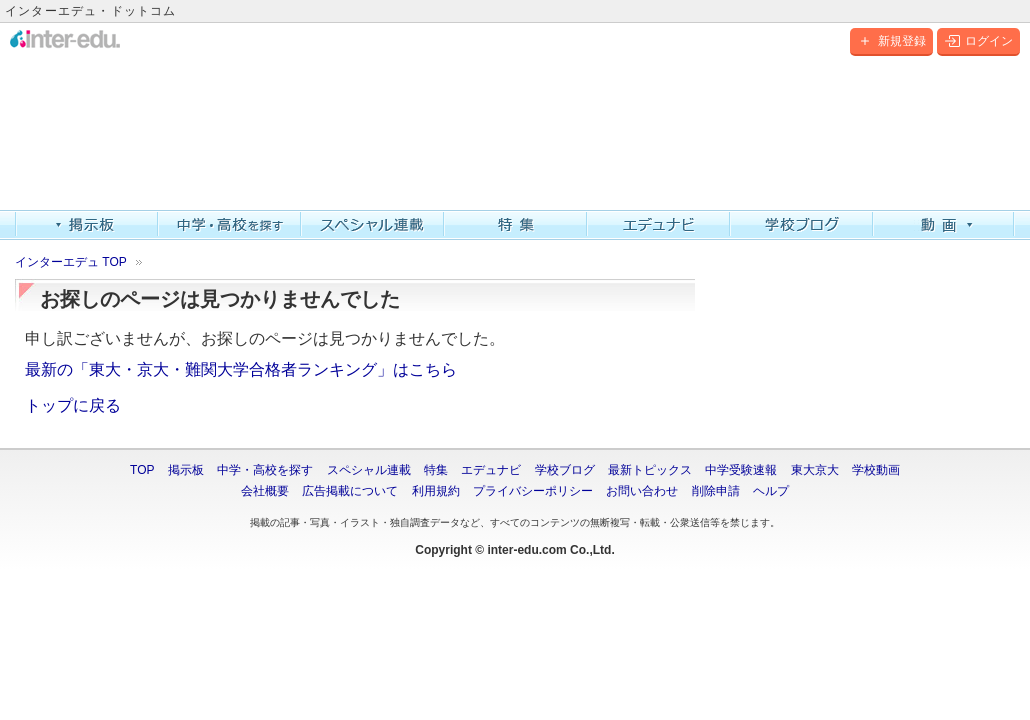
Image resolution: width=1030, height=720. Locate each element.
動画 (944, 225)
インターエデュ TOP (71, 262)
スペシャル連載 (372, 225)
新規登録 (891, 41)
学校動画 (876, 470)
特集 (515, 225)
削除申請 (716, 491)
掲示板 (86, 225)
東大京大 (815, 470)
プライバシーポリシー (533, 491)
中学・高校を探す (229, 225)
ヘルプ (771, 491)
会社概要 (265, 491)
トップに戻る (73, 405)
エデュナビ (658, 225)
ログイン (978, 41)
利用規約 (436, 491)
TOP (142, 470)
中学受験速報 (741, 470)
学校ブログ (801, 225)
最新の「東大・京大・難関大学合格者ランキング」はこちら (241, 369)
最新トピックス (650, 470)
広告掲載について (350, 491)
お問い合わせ (642, 491)
